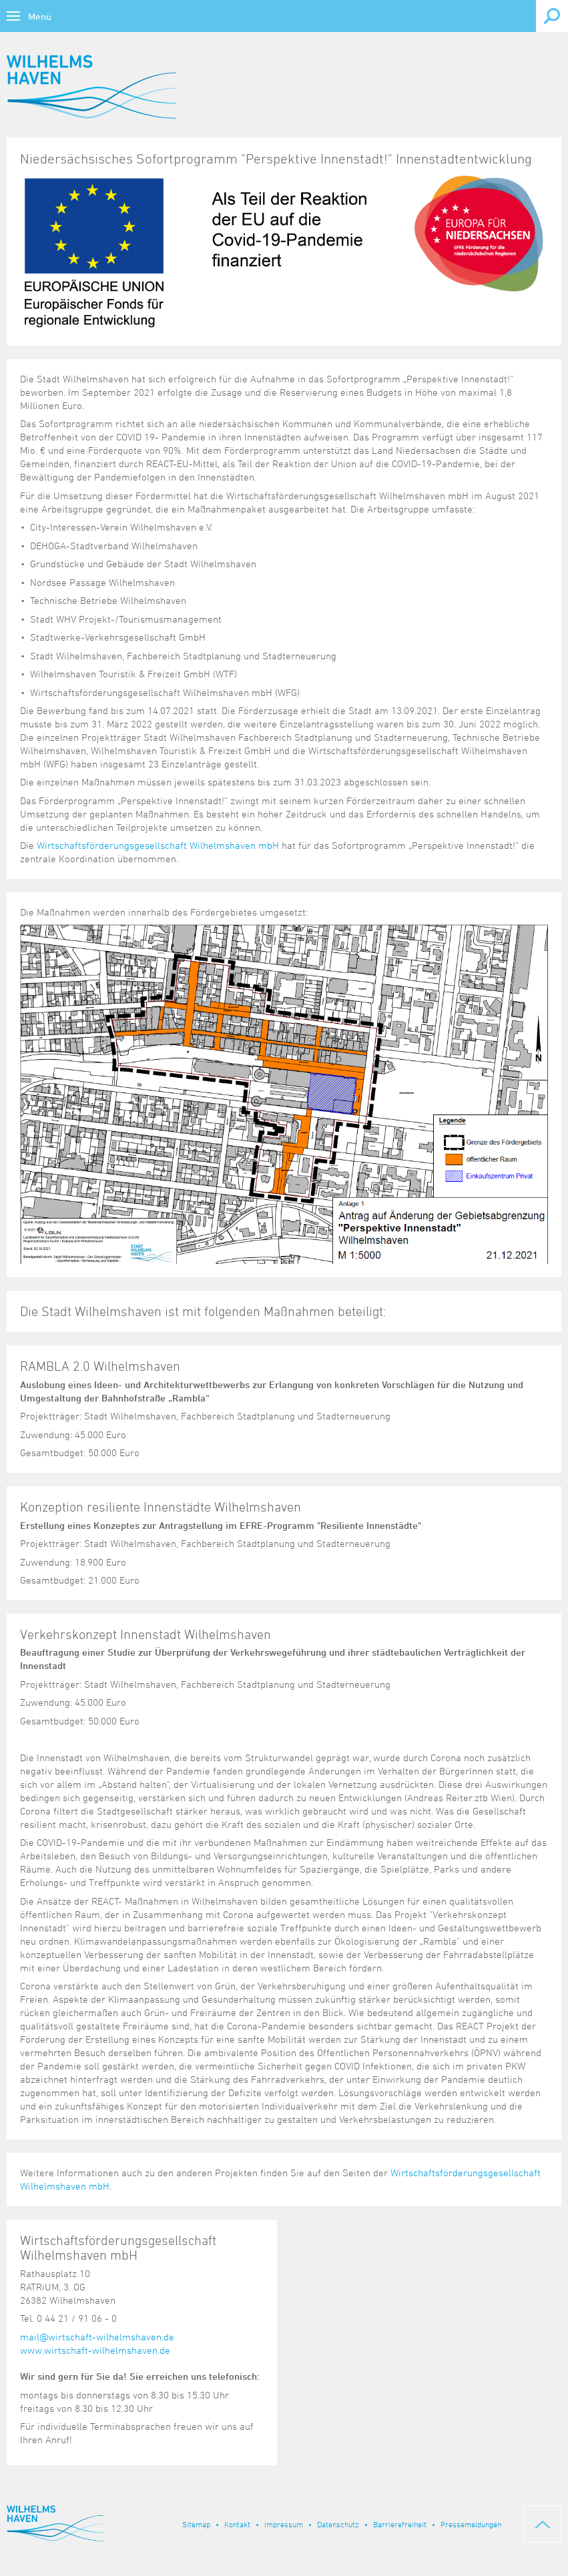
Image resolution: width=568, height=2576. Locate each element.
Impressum (283, 2524)
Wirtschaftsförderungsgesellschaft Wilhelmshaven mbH (158, 845)
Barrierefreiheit (400, 2524)
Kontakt (237, 2524)
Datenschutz (338, 2524)
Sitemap (196, 2524)
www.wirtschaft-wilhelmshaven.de (95, 2350)
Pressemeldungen (471, 2524)
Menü (39, 16)
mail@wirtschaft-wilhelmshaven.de (97, 2336)
